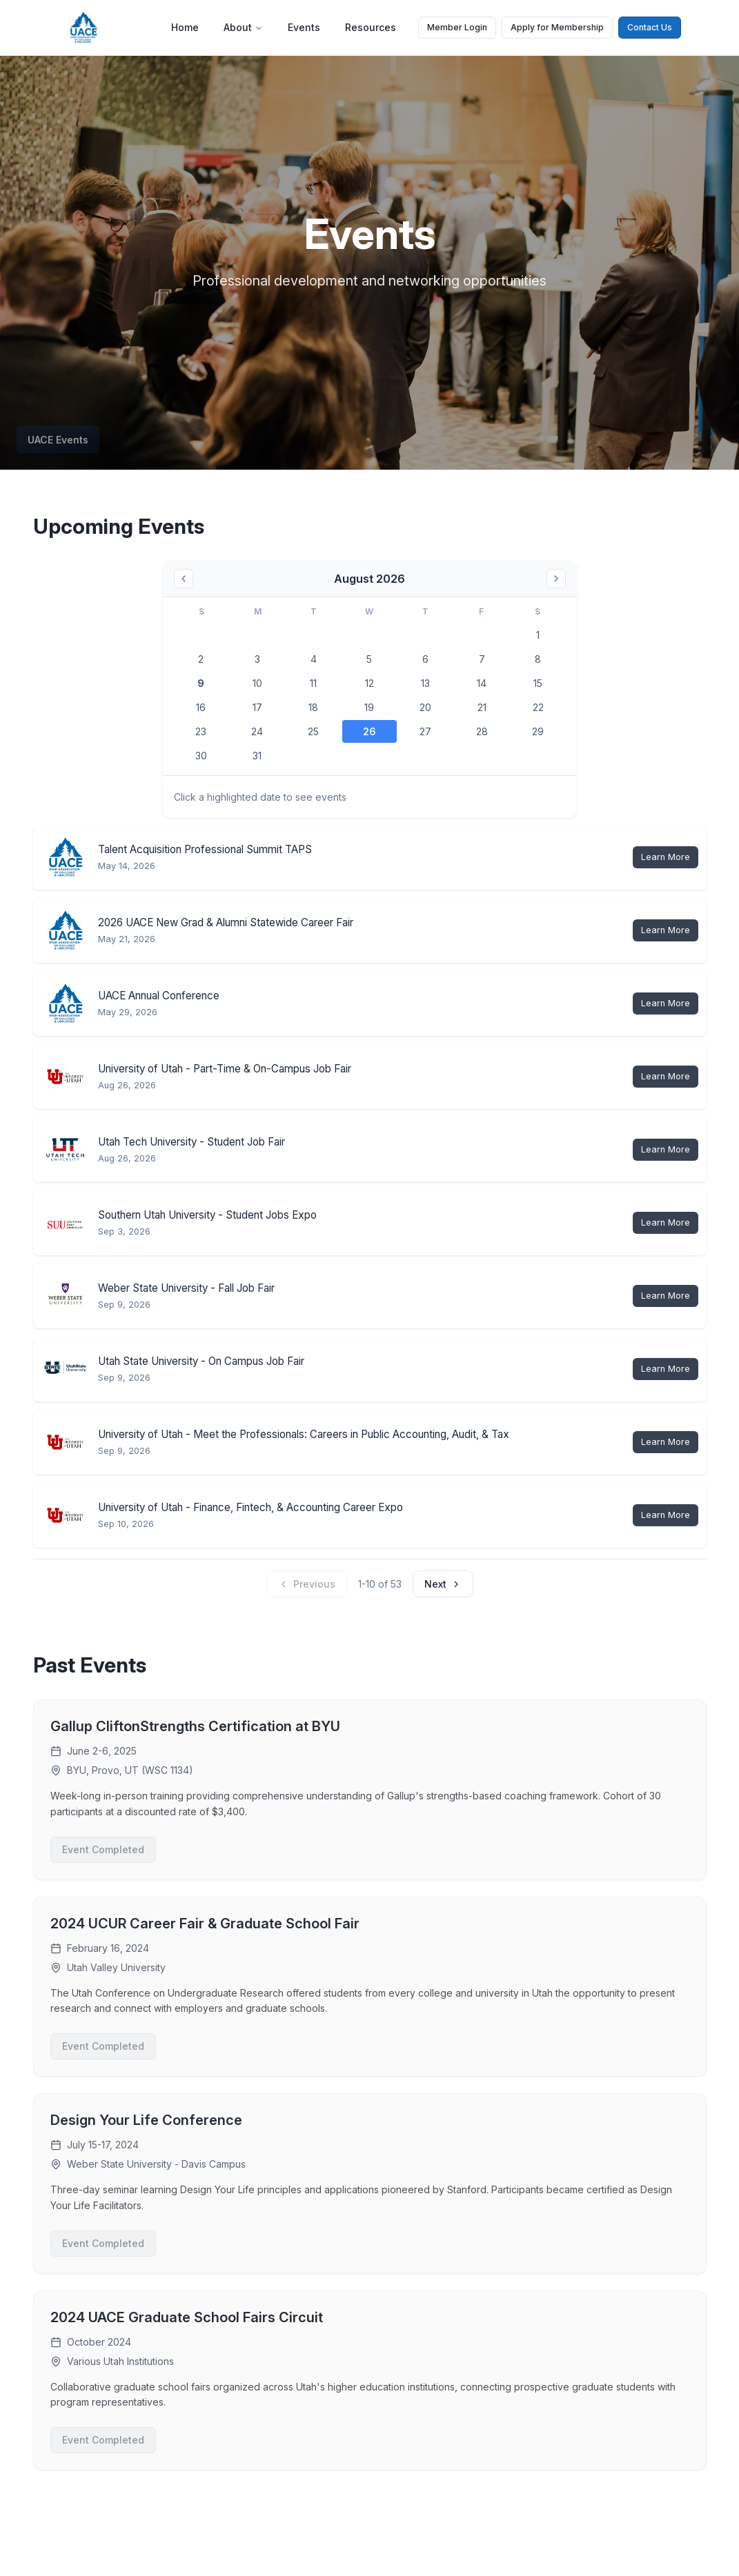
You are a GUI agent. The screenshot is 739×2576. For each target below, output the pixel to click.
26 (369, 731)
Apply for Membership (557, 27)
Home (185, 27)
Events (304, 27)
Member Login (457, 27)
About (243, 27)
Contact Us (649, 27)
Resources (370, 27)
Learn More (665, 857)
